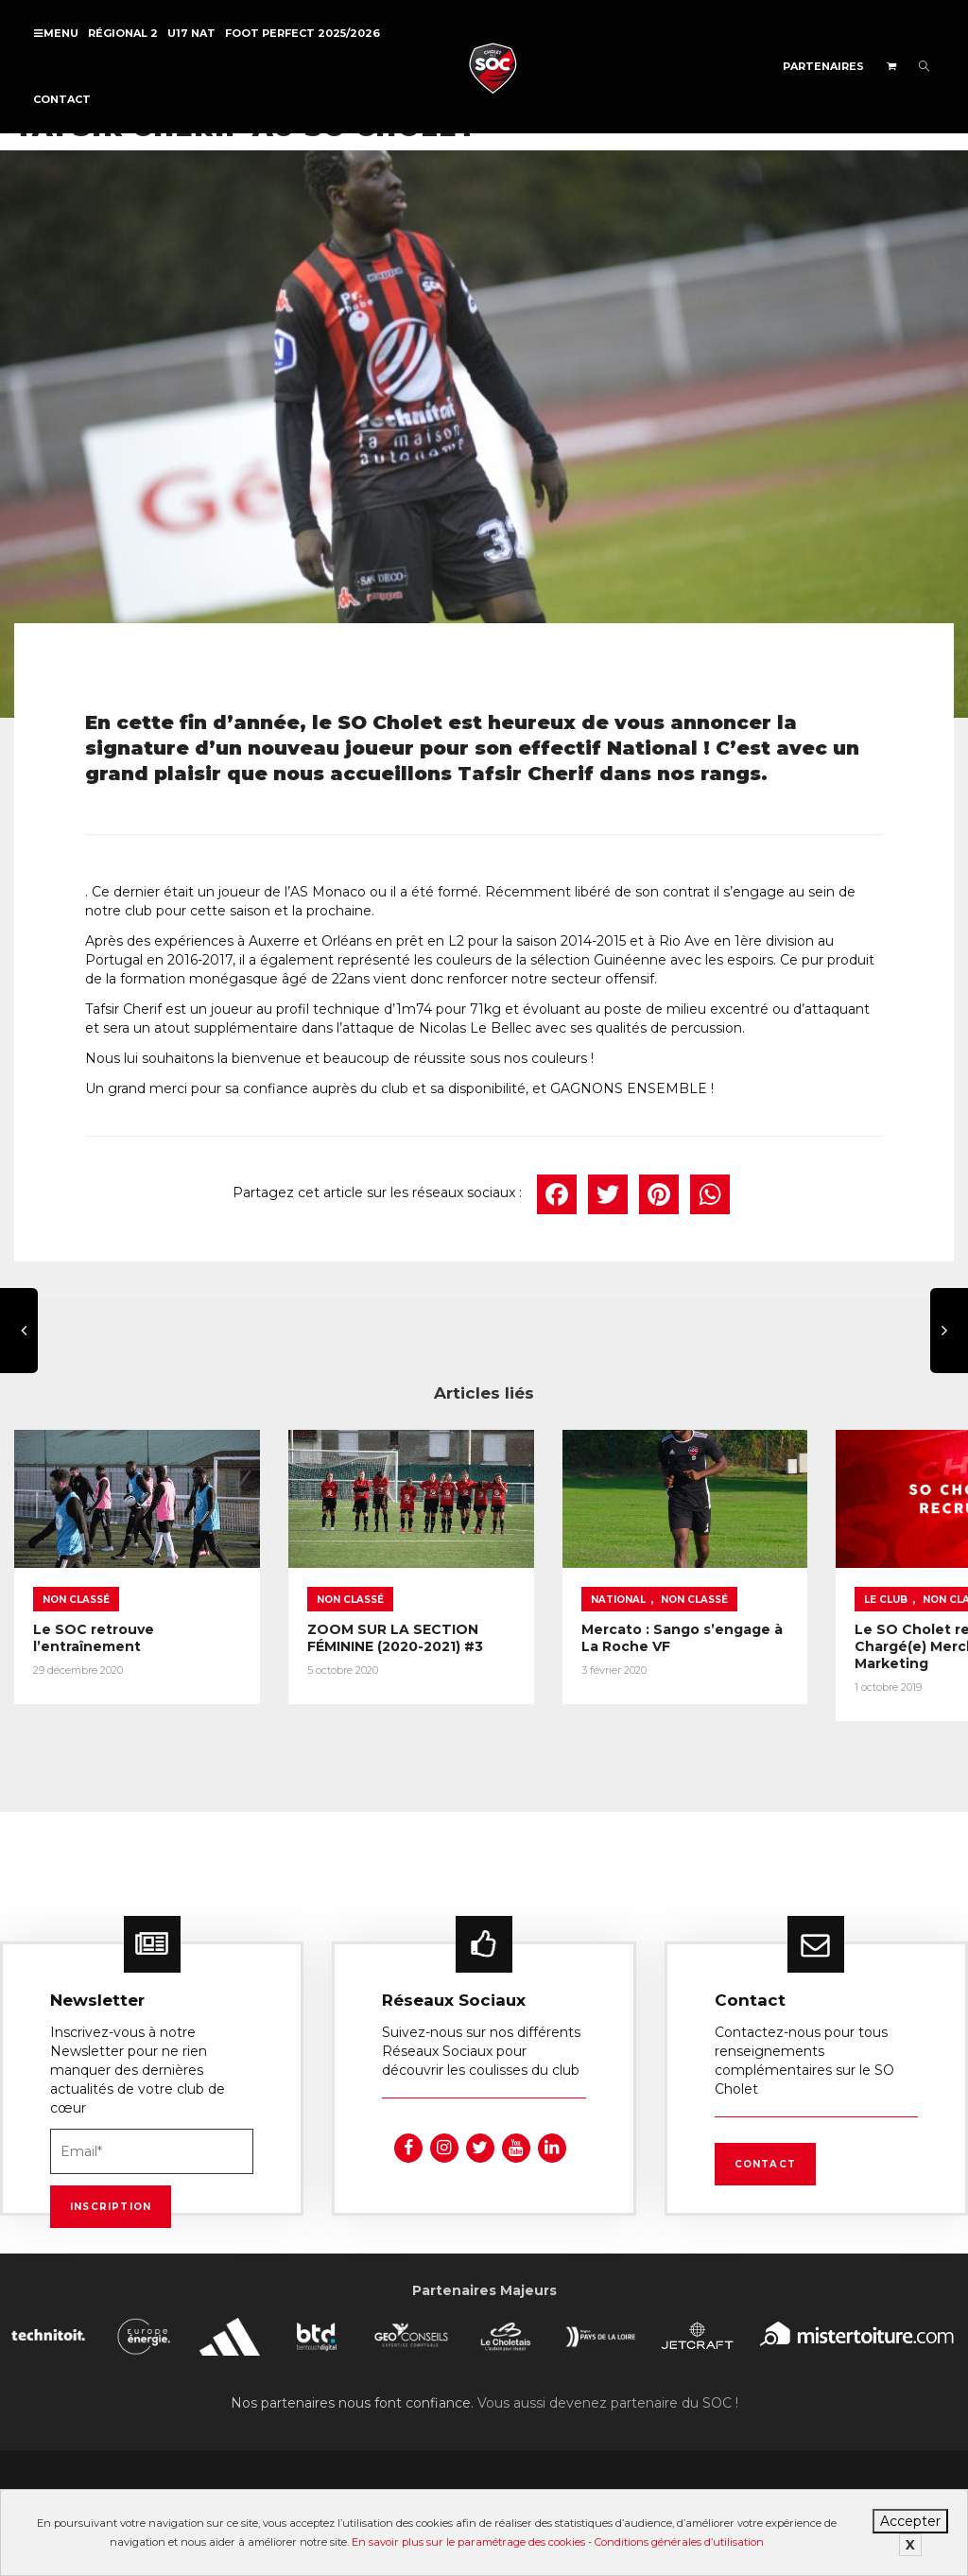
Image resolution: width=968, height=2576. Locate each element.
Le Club (790, 1581)
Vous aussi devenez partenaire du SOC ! (607, 2396)
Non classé (76, 1581)
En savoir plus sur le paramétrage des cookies (468, 2542)
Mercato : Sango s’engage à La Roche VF (603, 1620)
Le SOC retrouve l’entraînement (93, 1620)
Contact (62, 99)
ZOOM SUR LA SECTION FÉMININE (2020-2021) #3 (363, 1620)
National (554, 1581)
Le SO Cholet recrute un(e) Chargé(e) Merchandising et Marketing (836, 1637)
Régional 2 (123, 33)
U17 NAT (191, 33)
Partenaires (823, 66)
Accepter (910, 2521)
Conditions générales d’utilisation (679, 2542)
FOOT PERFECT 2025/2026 (302, 33)
